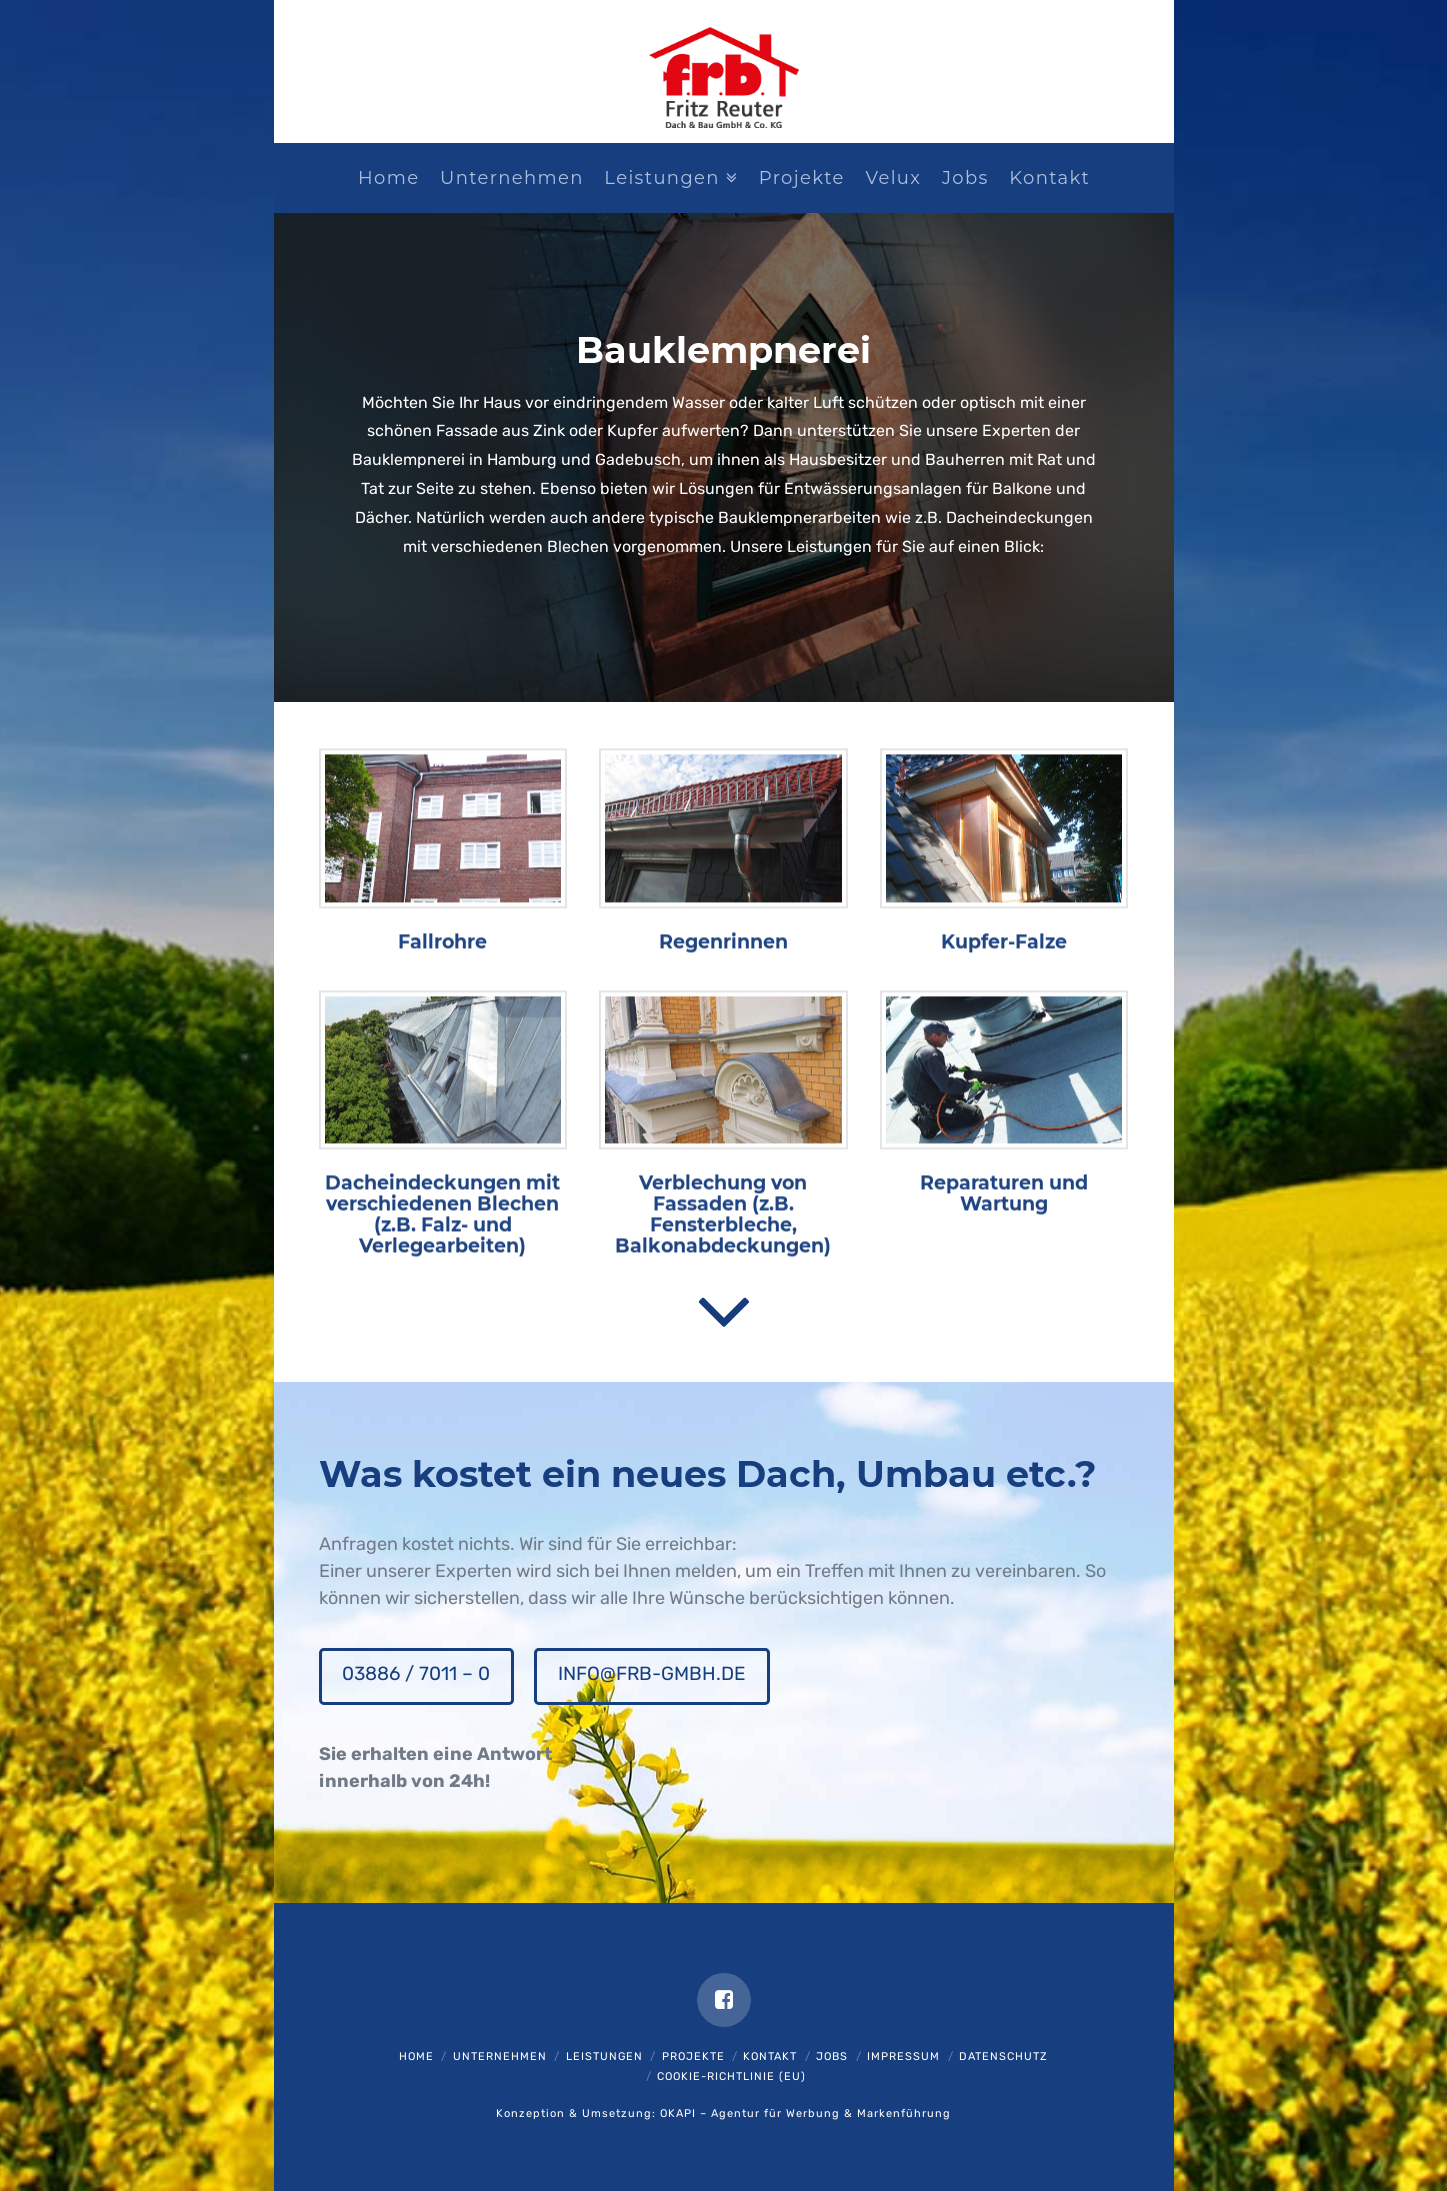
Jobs (832, 2056)
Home (416, 2056)
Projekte (693, 2056)
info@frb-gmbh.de (652, 1673)
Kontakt (770, 2056)
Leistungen (604, 2056)
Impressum (903, 2056)
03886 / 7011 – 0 (416, 1673)
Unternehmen (500, 2056)
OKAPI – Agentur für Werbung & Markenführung (805, 2113)
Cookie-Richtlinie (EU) (731, 2076)
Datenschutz (1003, 2056)
